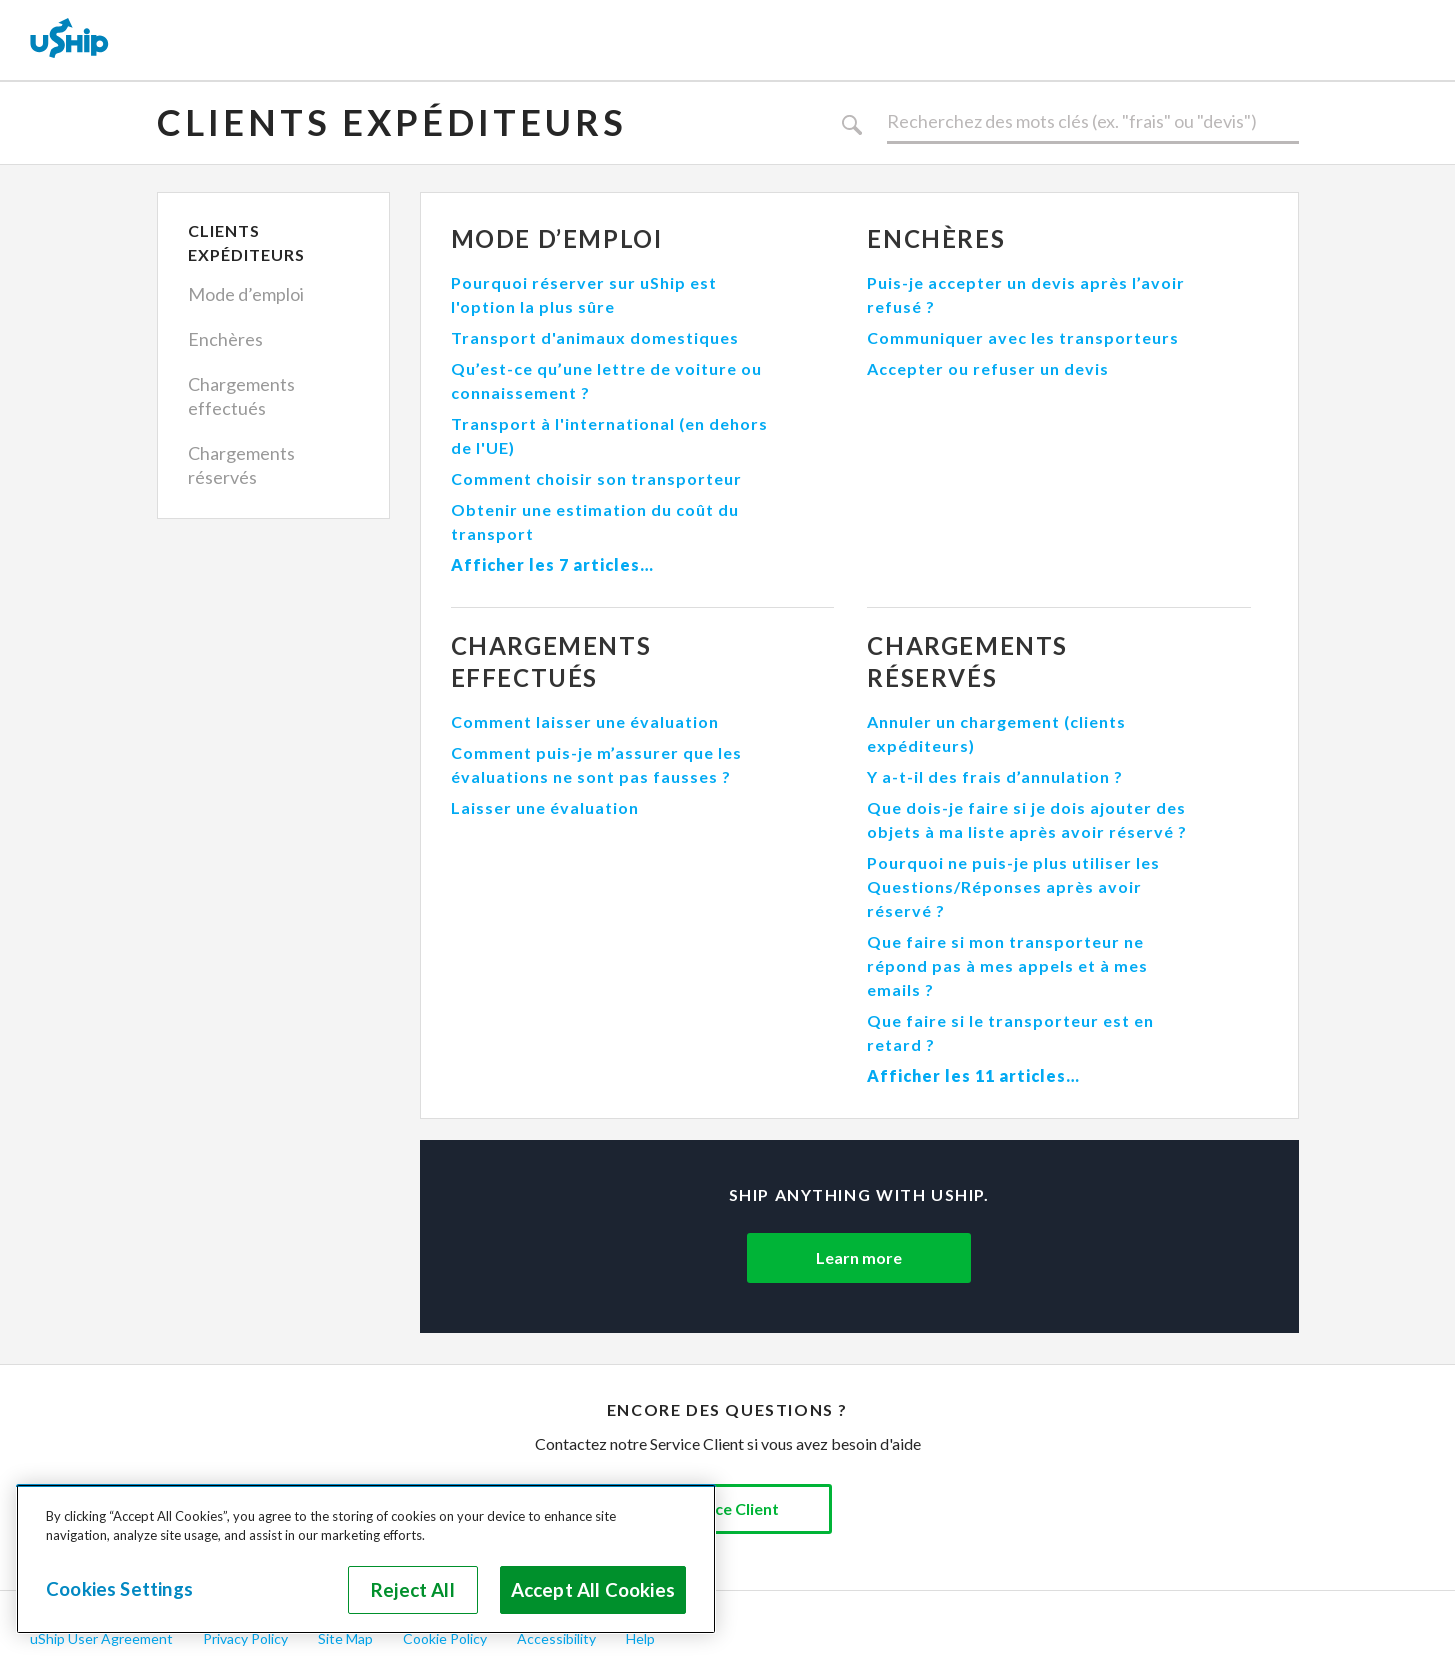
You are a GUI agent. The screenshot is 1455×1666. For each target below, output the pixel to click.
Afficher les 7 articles (545, 564)
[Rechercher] (1093, 122)
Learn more (859, 1257)
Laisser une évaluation (545, 807)
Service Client (728, 1508)
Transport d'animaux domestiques (595, 337)
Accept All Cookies (593, 1590)
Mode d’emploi (246, 294)
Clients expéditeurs (392, 122)
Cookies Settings (119, 1589)
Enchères (225, 339)
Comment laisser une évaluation (585, 721)
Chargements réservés (241, 465)
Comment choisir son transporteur (596, 478)
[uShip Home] (70, 40)
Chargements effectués (241, 396)
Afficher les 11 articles (966, 1075)
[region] (366, 1559)
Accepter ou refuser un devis (988, 368)
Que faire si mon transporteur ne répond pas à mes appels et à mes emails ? (1007, 965)
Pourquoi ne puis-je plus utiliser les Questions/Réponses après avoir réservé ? (1013, 886)
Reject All (413, 1590)
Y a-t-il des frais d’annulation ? (995, 776)
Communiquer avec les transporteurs (1023, 337)
